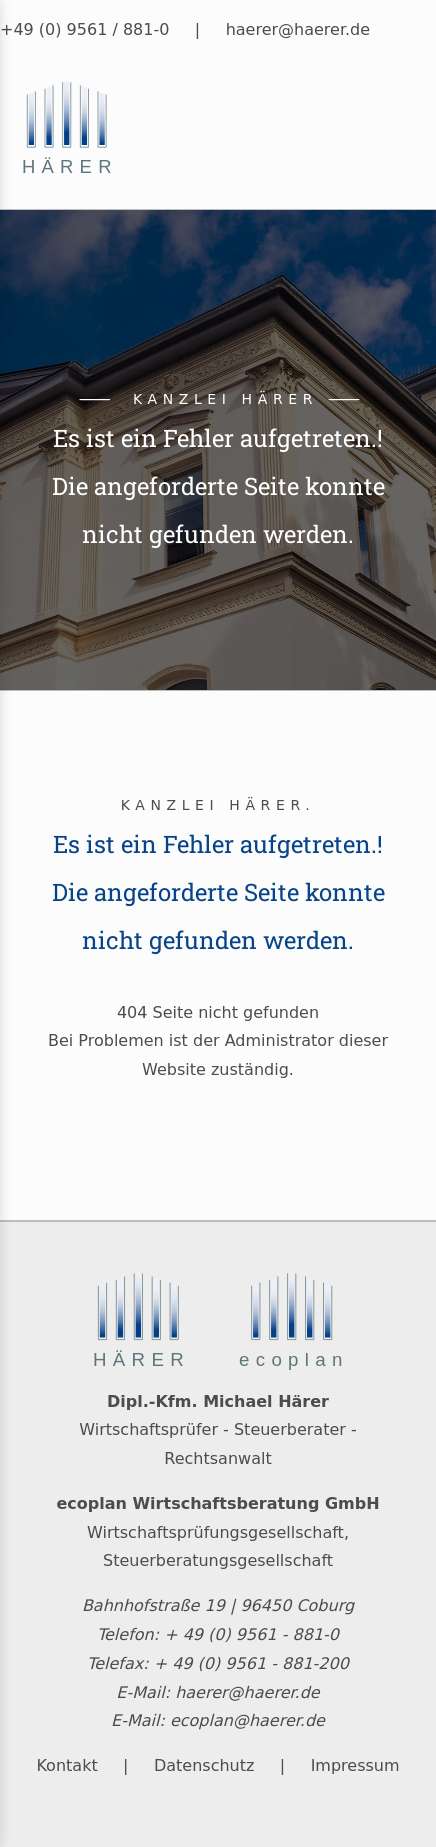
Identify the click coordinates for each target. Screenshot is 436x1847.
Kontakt (66, 1765)
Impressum (355, 1765)
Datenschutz (204, 1765)
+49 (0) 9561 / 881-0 (84, 29)
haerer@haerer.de (298, 29)
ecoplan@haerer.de (247, 1720)
